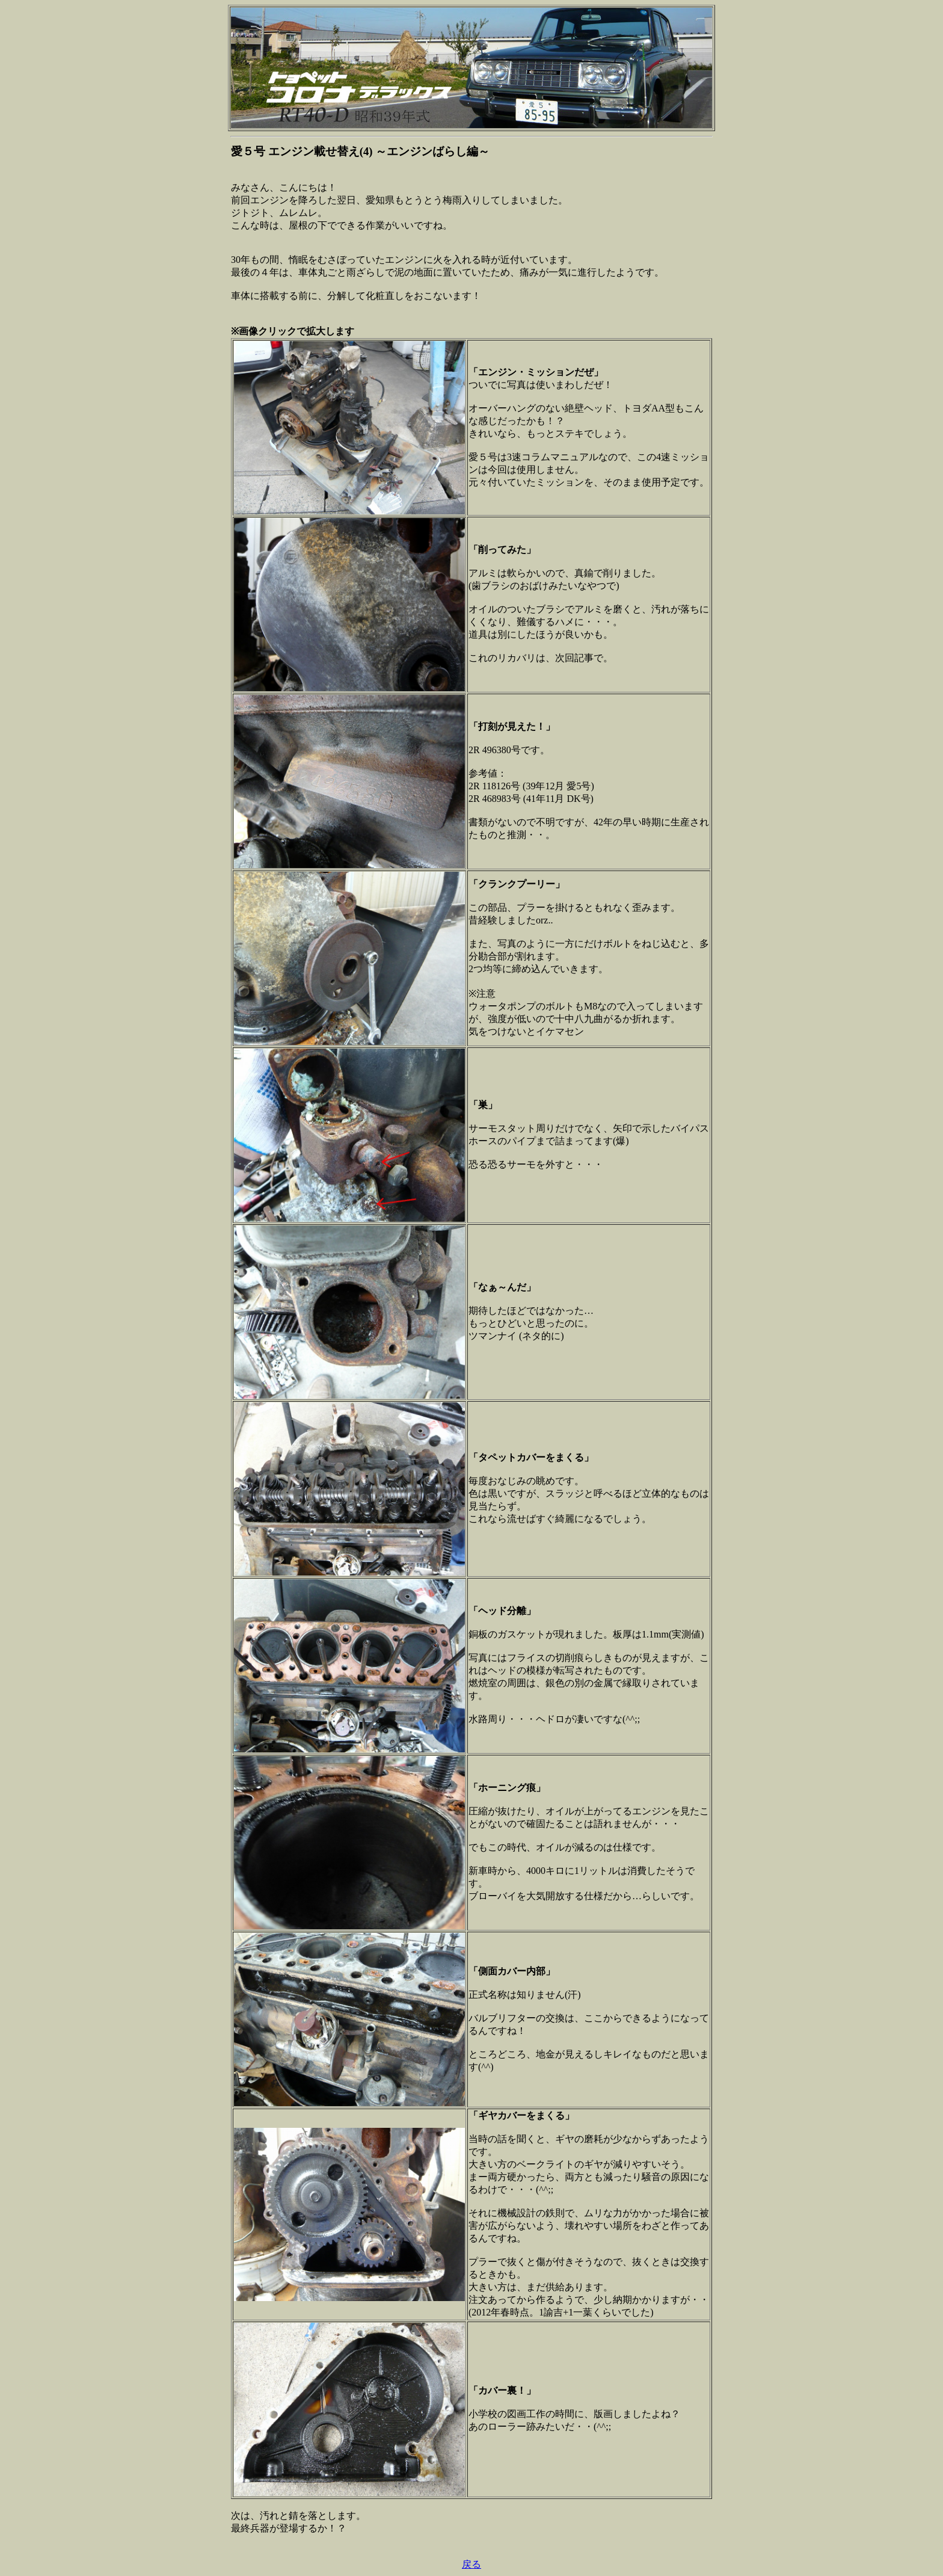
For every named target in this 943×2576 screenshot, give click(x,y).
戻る (471, 2564)
